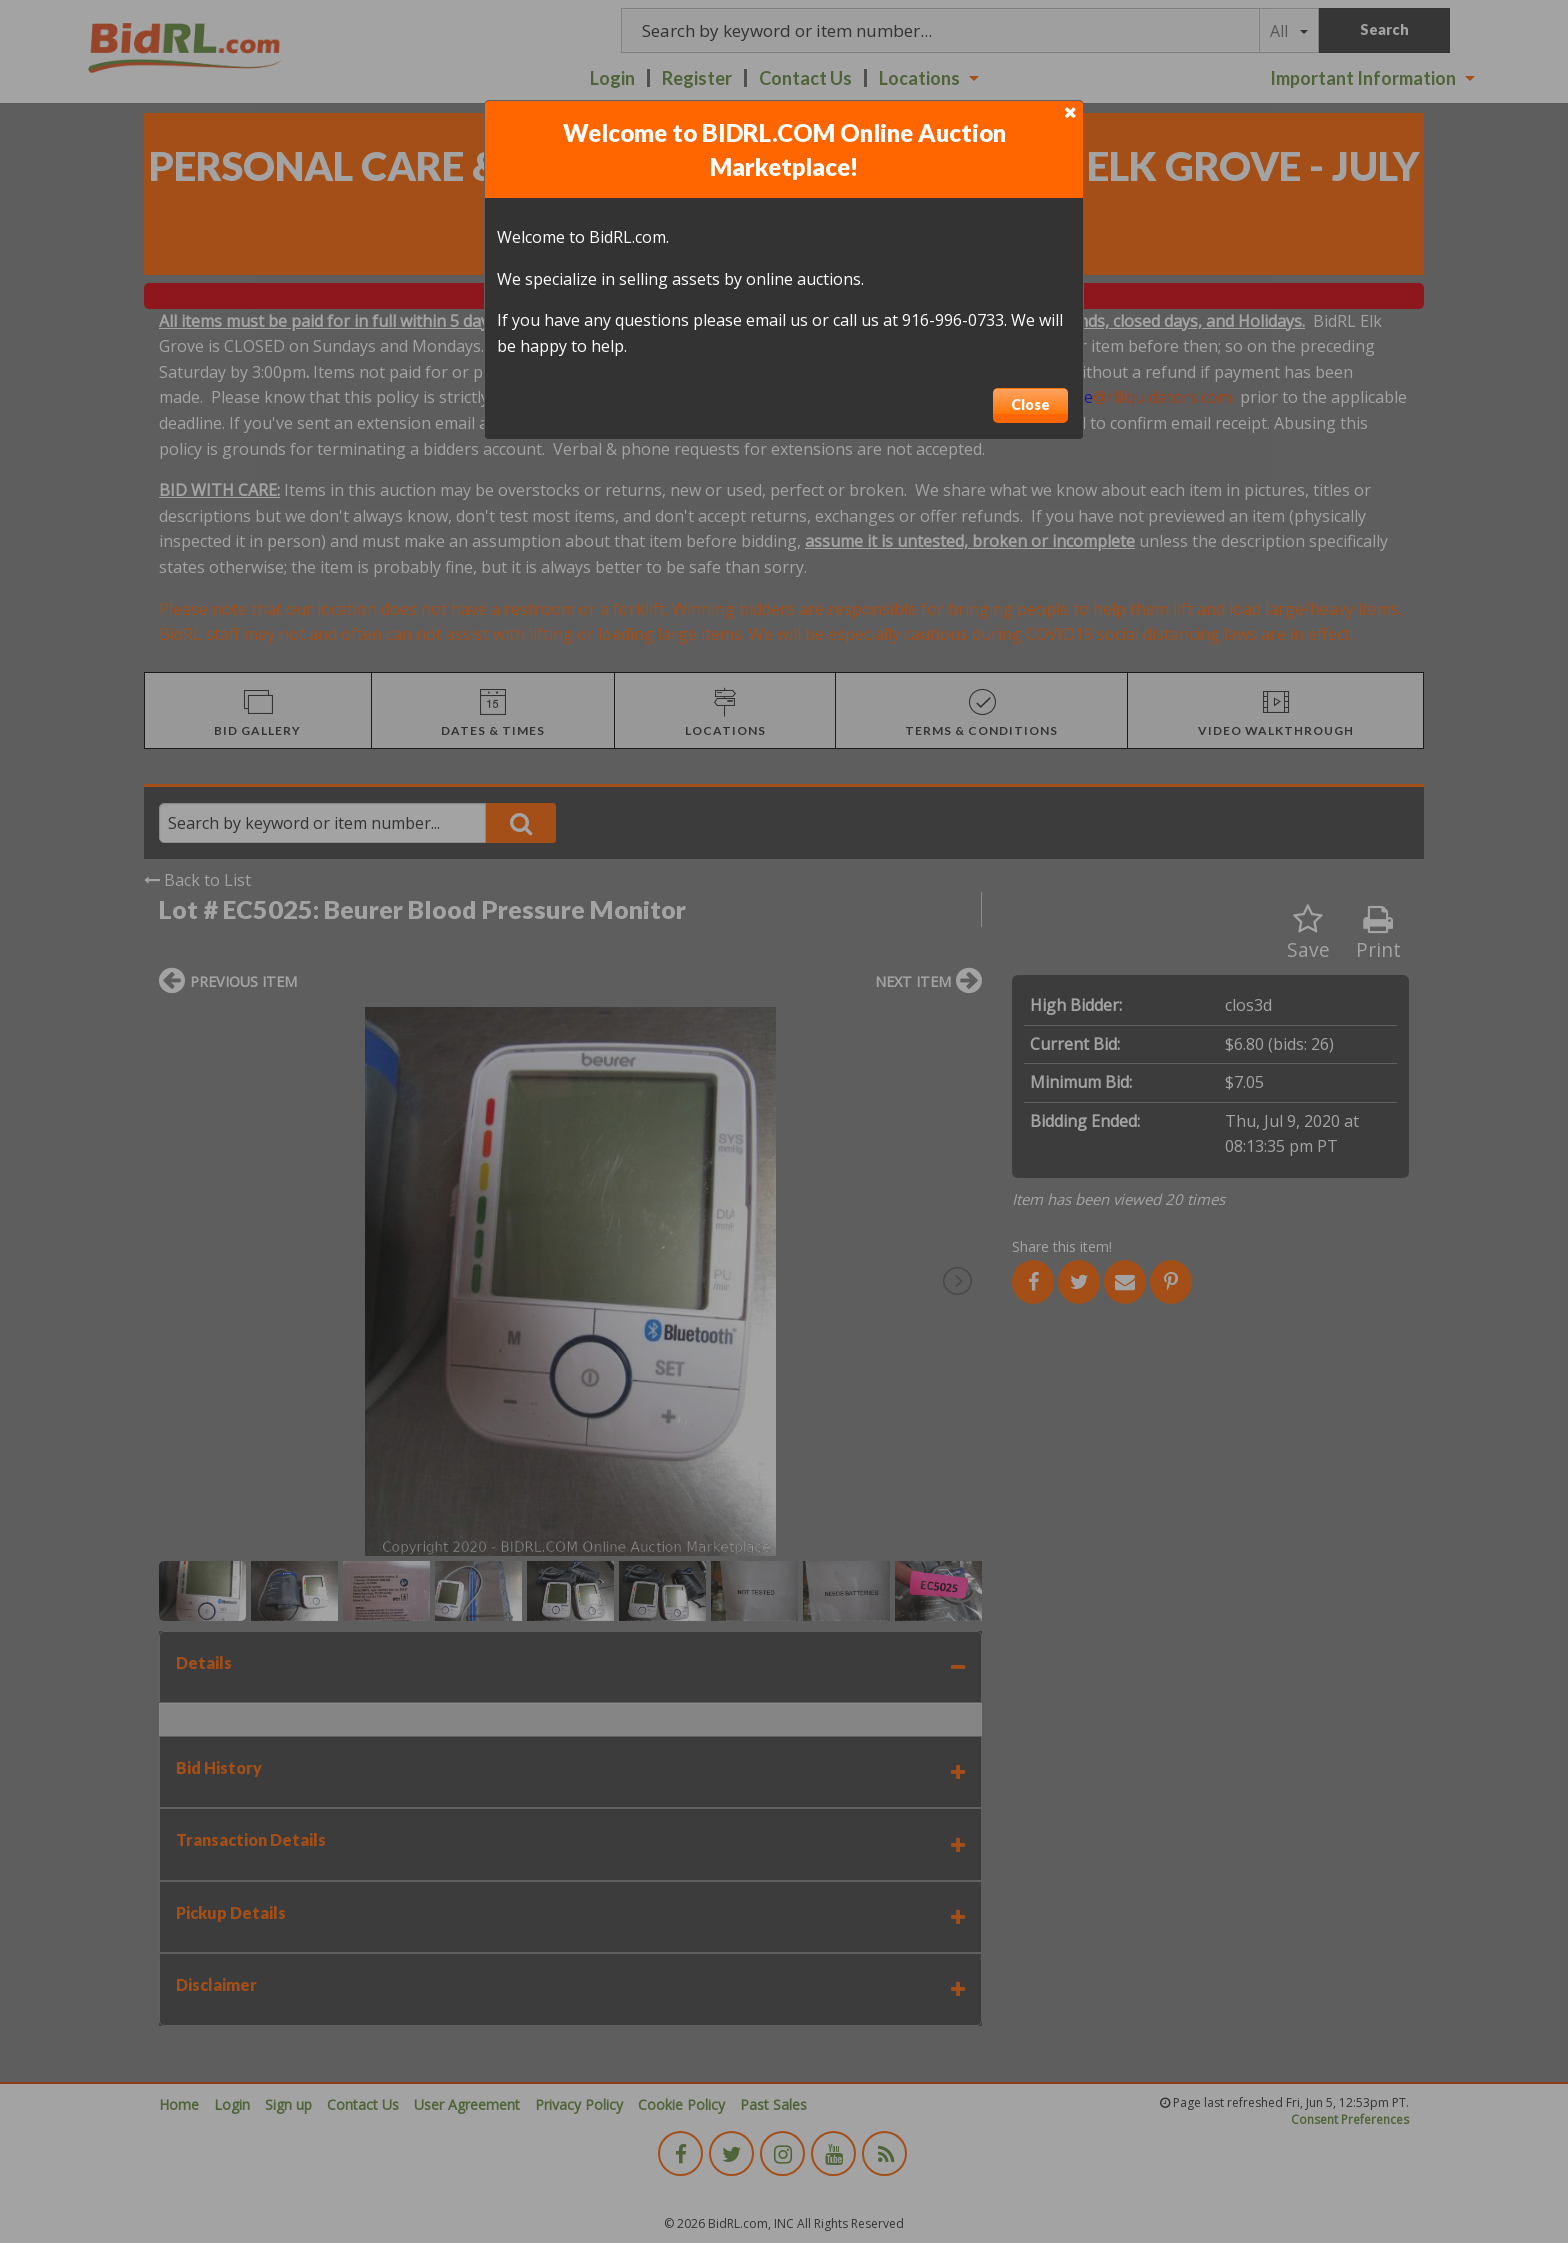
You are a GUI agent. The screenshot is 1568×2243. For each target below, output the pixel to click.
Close (1030, 404)
